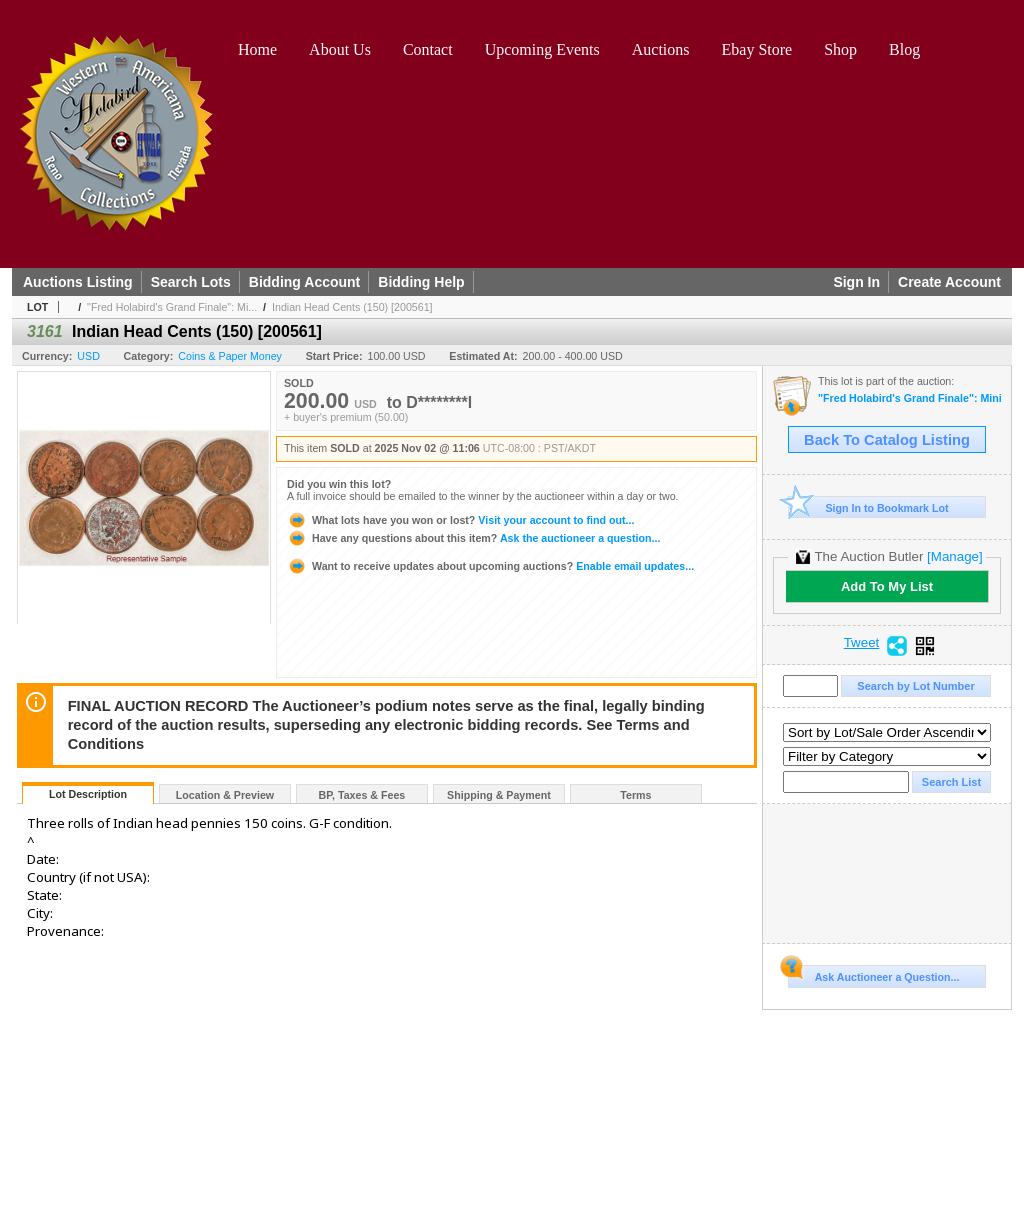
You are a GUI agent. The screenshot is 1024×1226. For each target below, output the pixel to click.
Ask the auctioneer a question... (473, 538)
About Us (340, 49)
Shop (840, 49)
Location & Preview (225, 795)
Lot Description (88, 794)
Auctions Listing (78, 282)
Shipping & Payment (499, 795)
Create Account (949, 282)
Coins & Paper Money (230, 356)
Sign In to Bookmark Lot (868, 507)
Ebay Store (757, 49)
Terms (635, 795)
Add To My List (887, 586)
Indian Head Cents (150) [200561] (352, 307)
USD (88, 356)
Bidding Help (421, 282)
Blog (904, 49)
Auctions (661, 49)
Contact (428, 49)
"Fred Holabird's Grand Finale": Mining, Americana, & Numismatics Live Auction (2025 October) (909, 398)
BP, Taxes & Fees (362, 795)
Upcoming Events (542, 49)
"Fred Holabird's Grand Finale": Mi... (172, 307)
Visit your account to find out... (460, 520)
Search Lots (191, 282)
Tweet (862, 643)
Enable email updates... (490, 566)
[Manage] (954, 556)
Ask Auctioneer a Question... (873, 974)
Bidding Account (304, 282)
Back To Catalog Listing (887, 440)
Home (257, 49)
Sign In (856, 282)
